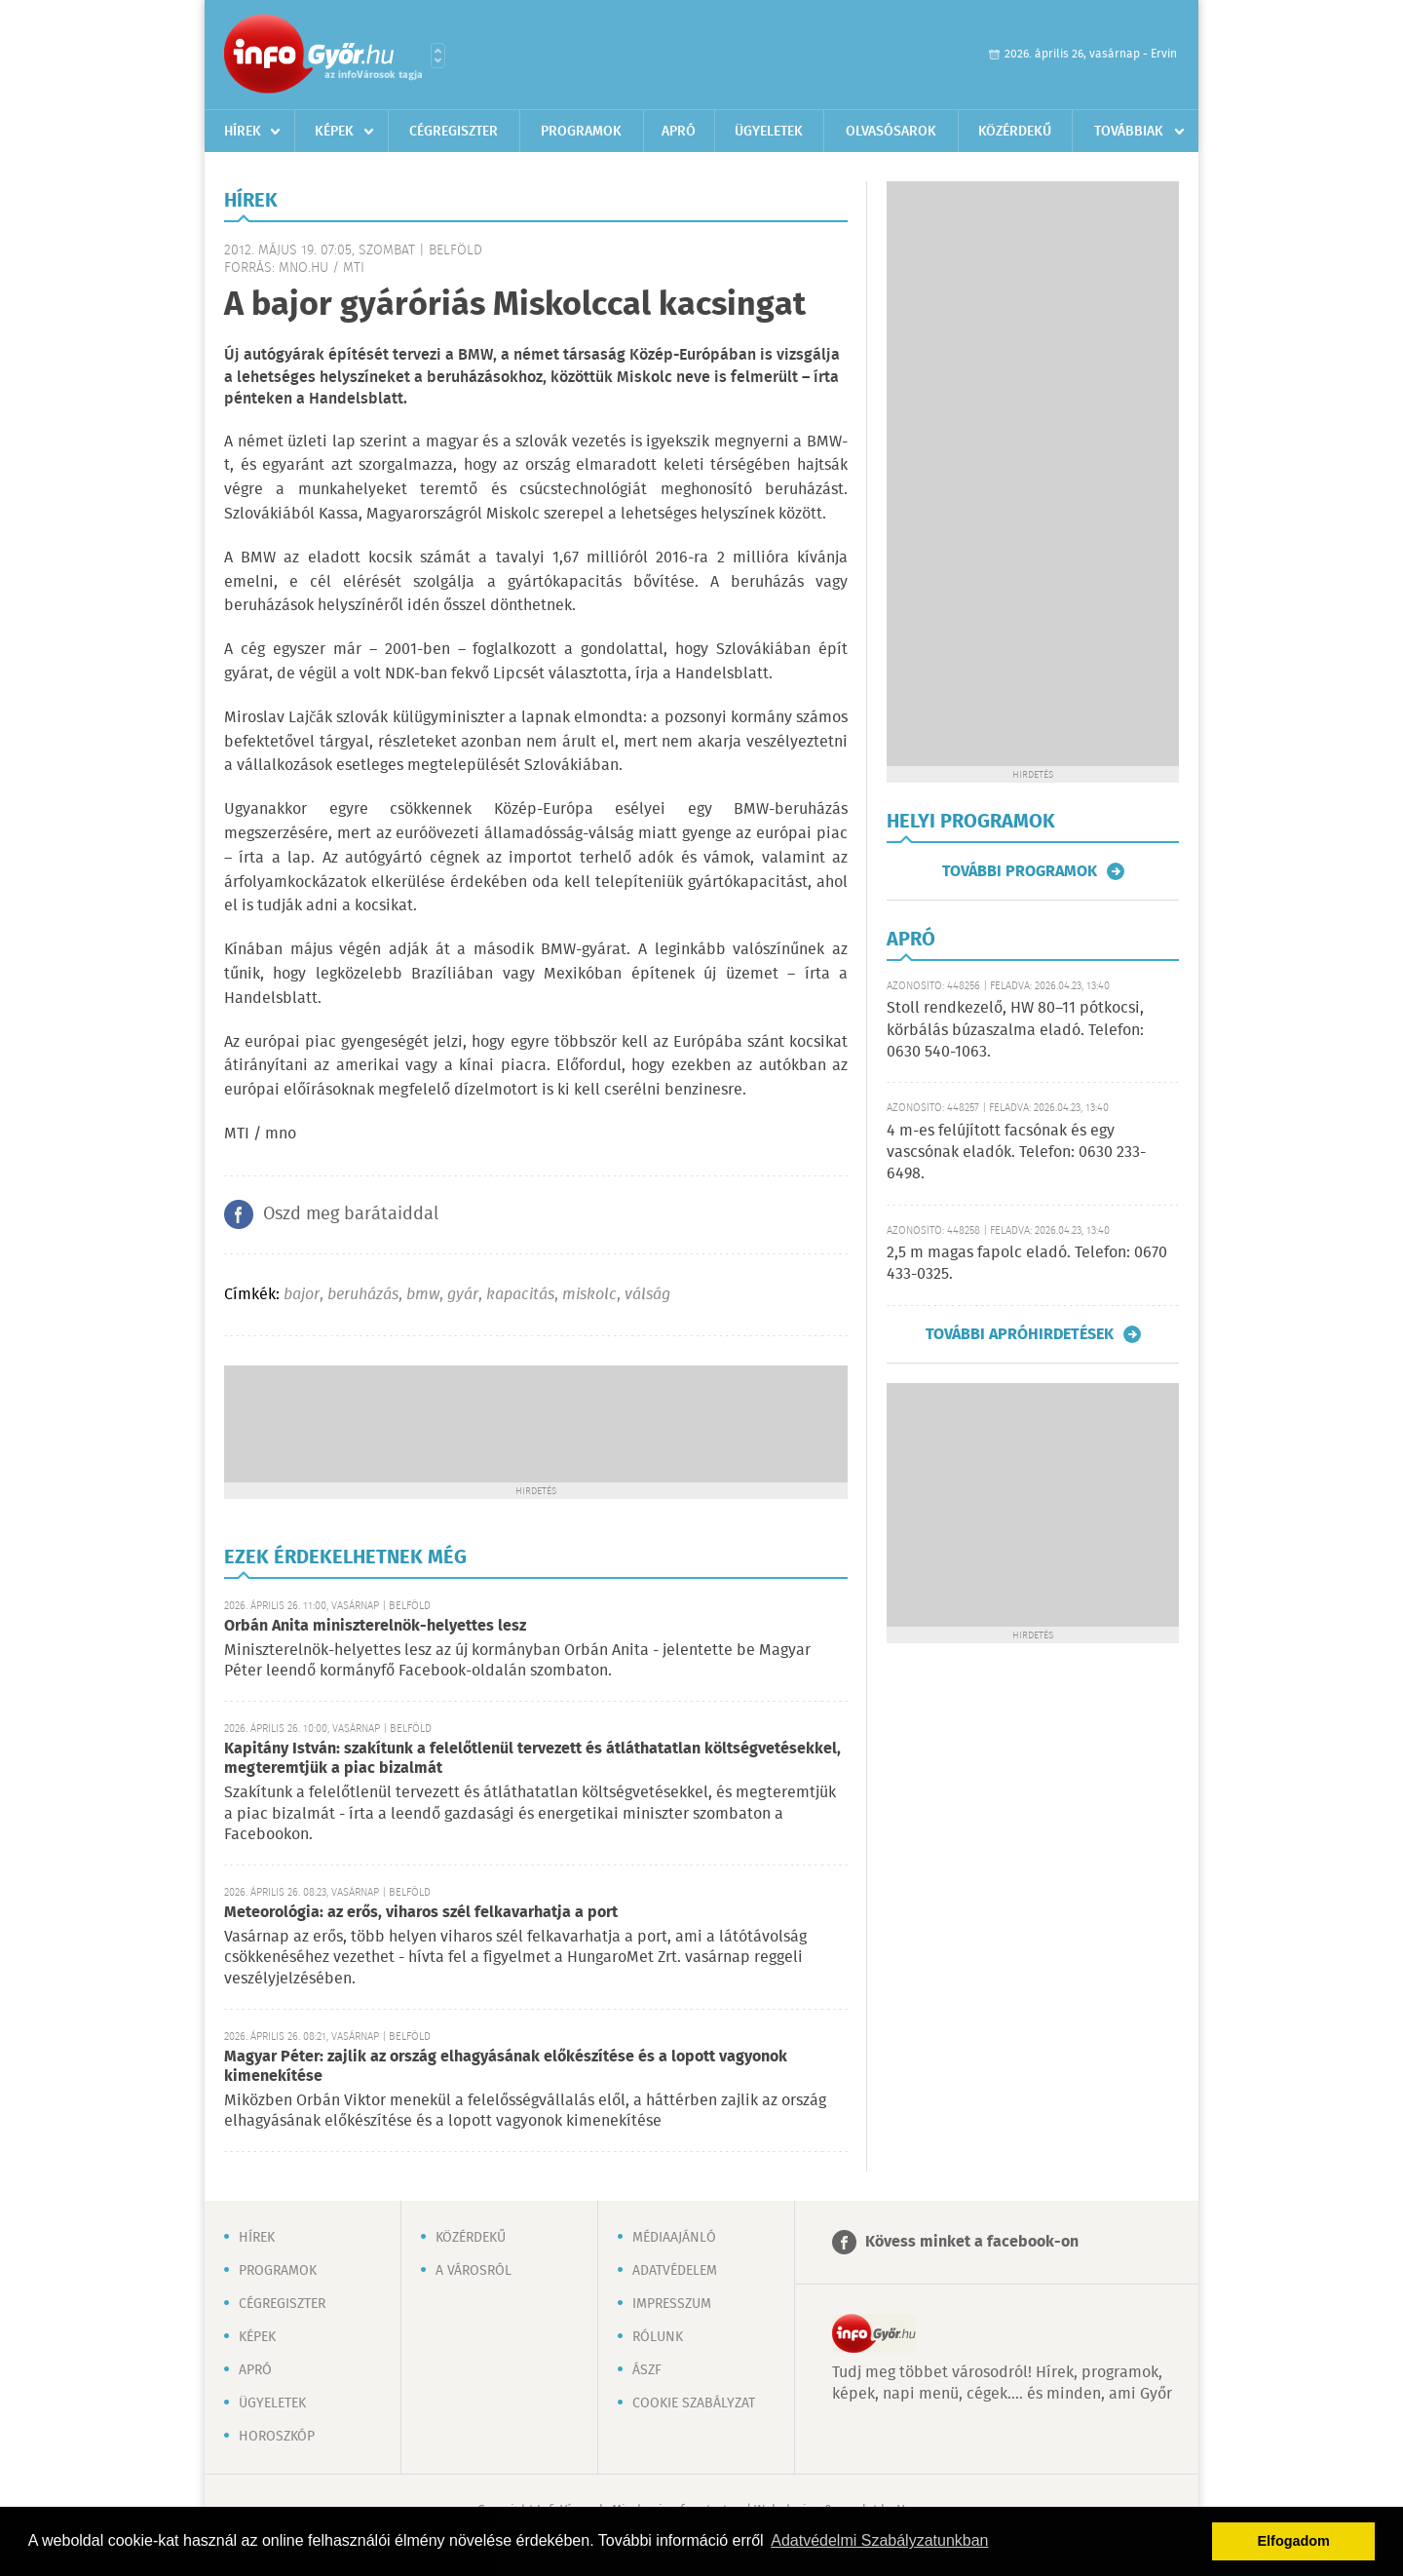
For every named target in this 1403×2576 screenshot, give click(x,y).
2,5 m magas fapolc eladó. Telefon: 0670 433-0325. (1027, 1264)
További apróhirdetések (1020, 1334)
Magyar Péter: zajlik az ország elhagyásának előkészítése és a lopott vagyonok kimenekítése (505, 2067)
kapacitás (520, 1295)
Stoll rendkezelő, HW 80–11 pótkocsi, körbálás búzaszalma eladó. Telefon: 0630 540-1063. (1015, 1030)
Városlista (438, 55)
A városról (474, 2271)
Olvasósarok (891, 131)
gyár (462, 1295)
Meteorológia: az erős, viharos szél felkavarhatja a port (421, 1913)
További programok (1019, 871)
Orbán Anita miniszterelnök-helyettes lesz (375, 1626)
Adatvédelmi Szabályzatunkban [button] (879, 2540)
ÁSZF (647, 2370)
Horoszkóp (277, 2436)
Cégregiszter (453, 131)
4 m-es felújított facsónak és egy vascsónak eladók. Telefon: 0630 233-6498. (1016, 1153)
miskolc (589, 1295)
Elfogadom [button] (1294, 2541)
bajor (302, 1295)
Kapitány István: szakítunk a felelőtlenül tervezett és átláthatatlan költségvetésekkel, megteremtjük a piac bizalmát (532, 1759)
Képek (334, 131)
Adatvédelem (674, 2271)
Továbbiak (1128, 131)
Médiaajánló (674, 2238)
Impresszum (671, 2304)
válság (647, 1295)
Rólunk (657, 2337)
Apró (679, 131)
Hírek (242, 131)
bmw (422, 1295)
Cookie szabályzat (693, 2403)
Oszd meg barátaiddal (350, 1214)
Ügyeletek (769, 131)
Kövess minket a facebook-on (972, 2242)
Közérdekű (1014, 131)
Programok (581, 131)
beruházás (362, 1295)
